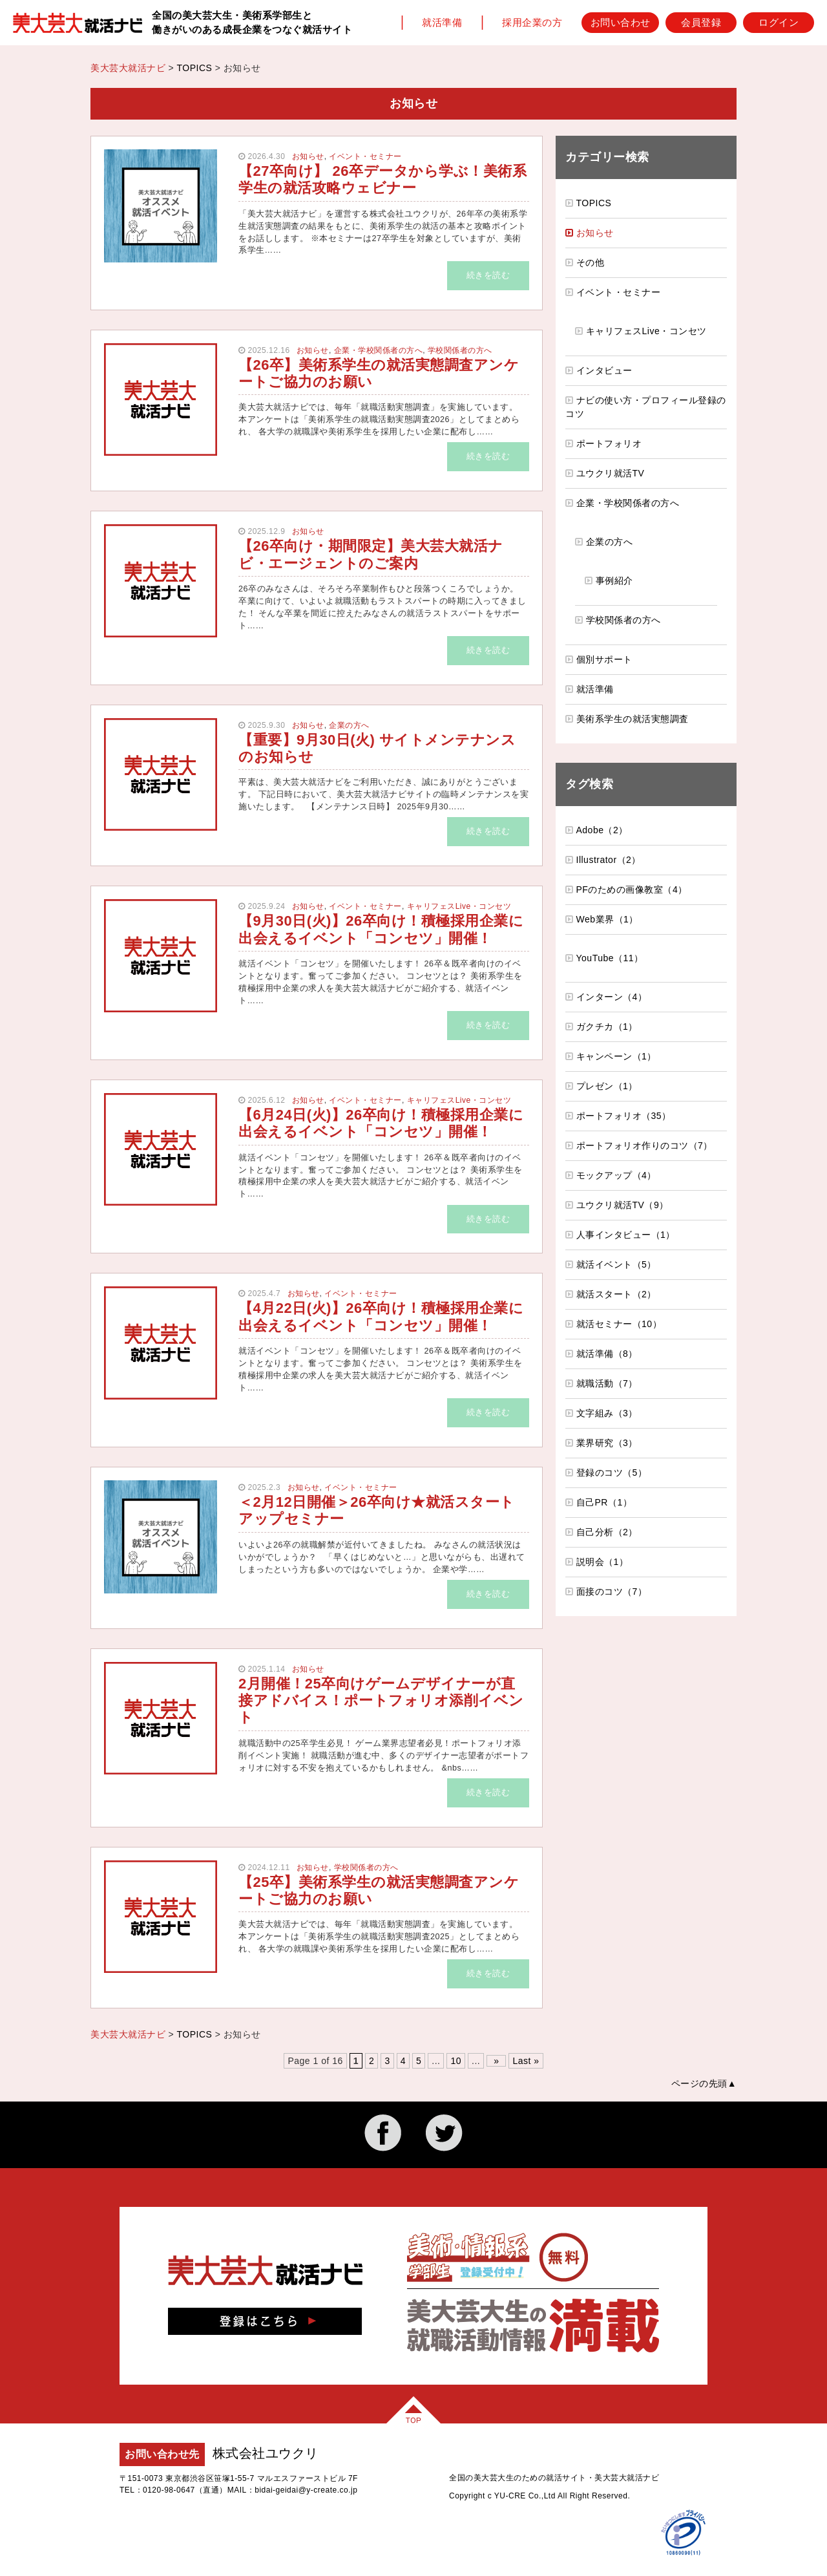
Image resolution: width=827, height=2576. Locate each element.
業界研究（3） (607, 1443)
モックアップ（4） (616, 1175)
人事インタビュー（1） (625, 1234)
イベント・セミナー (365, 156)
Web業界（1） (607, 919)
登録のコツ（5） (611, 1472)
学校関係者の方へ (460, 350)
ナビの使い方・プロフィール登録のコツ (645, 407)
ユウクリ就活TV (610, 473)
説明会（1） (602, 1562)
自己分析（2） (607, 1532)
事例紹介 (614, 580)
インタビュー (604, 370)
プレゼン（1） (607, 1086)
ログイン (779, 22)
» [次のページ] (496, 2061)
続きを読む (488, 275)
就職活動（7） (607, 1383)
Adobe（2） (602, 830)
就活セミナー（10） (619, 1324)
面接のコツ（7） (611, 1591)
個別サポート (604, 659)
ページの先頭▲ (704, 2083)
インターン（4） (611, 997)
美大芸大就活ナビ (127, 68)
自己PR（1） (604, 1502)
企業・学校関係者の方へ (378, 350)
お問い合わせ (621, 22)
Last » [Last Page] (525, 2061)
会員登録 (701, 22)
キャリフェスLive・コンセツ (459, 906)
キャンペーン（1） (616, 1056)
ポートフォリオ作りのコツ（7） (644, 1145)
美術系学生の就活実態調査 (632, 719)
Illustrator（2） (608, 860)
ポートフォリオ (609, 443)
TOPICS (194, 68)
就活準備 (442, 22)
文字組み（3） (607, 1413)
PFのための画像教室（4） (631, 889)
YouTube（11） (610, 958)
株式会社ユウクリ (266, 2453)
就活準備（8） (607, 1353)
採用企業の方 (532, 22)
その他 (590, 262)
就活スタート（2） (616, 1294)
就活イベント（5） (616, 1264)
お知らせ (308, 156)
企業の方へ (349, 725)
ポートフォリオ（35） (623, 1116)
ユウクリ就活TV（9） (622, 1205)
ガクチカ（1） (607, 1026)
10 (455, 2061)
